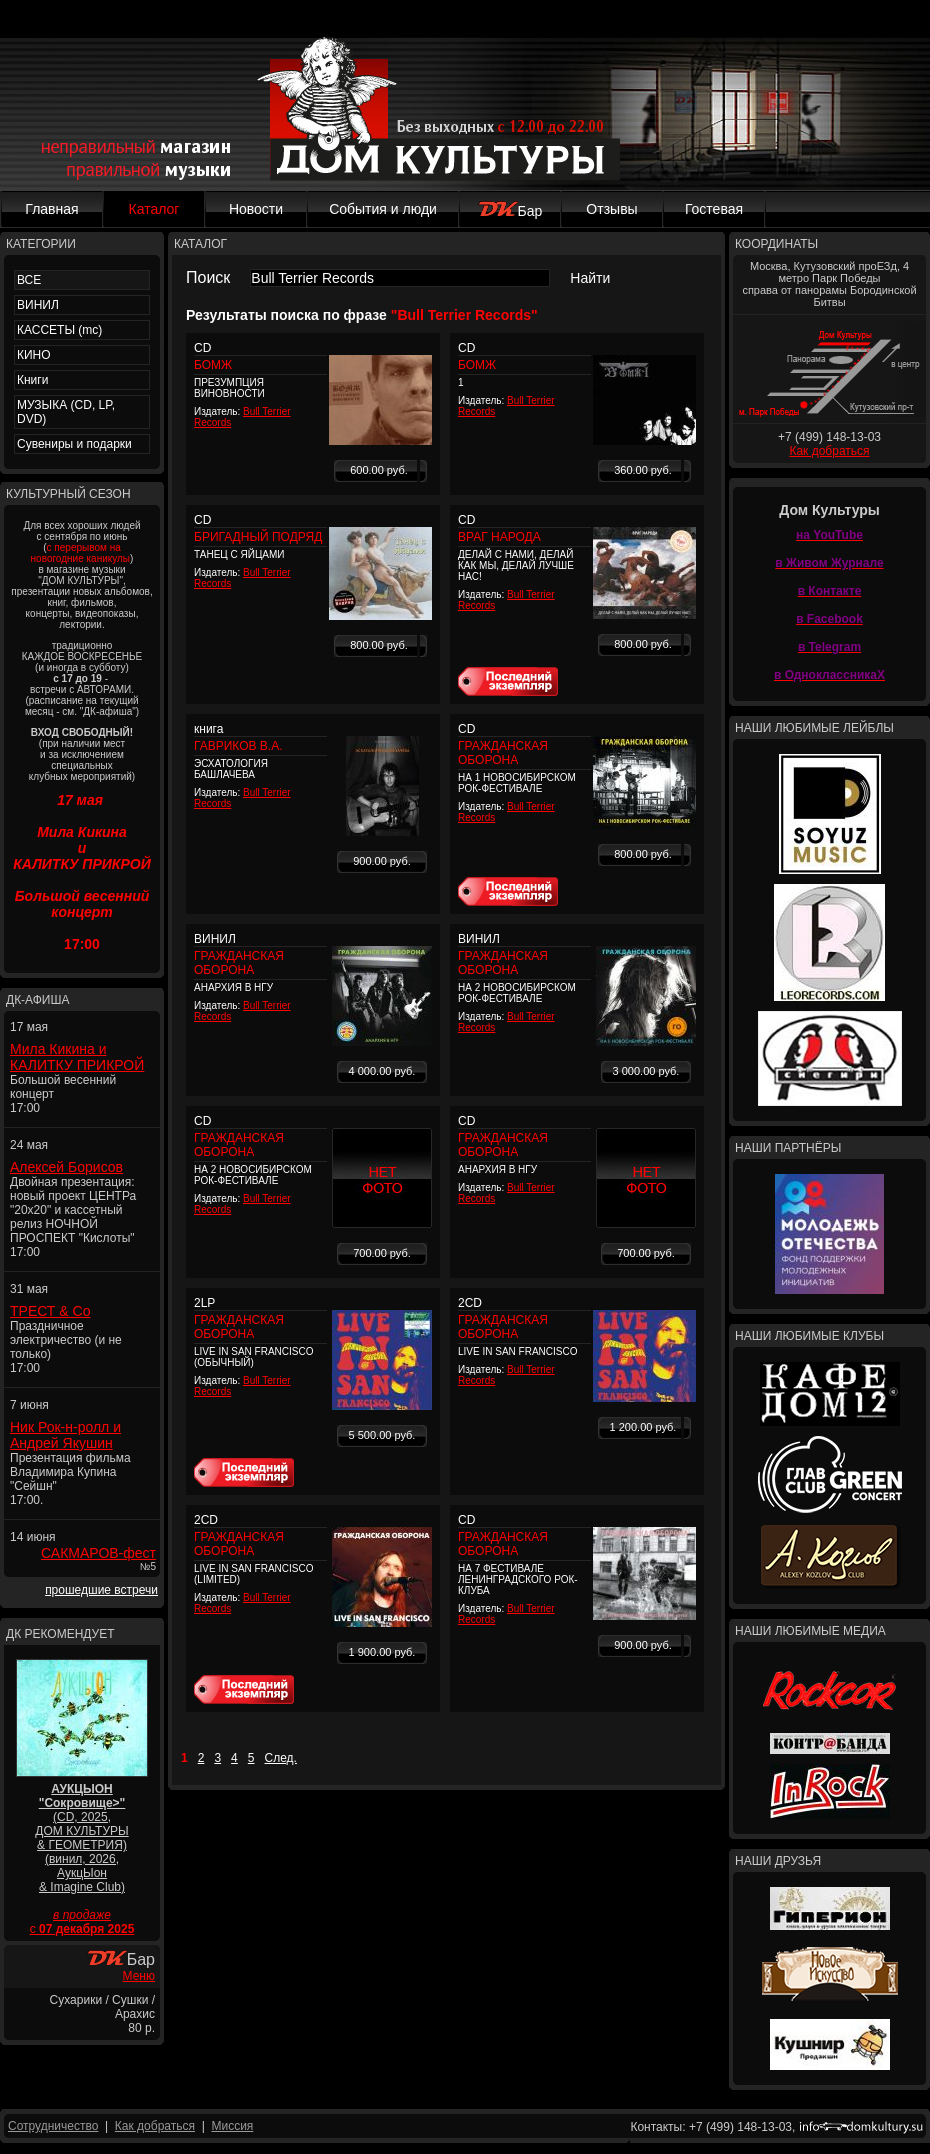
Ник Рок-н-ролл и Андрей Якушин (65, 1435)
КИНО (34, 355)
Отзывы (611, 209)
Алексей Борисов (66, 1167)
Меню (139, 1976)
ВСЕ (29, 280)
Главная (51, 209)
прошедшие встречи (101, 1590)
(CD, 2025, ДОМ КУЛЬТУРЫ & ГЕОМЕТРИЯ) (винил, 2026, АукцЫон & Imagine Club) (81, 1838)
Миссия (232, 2126)
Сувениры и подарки (74, 444)
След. (281, 1758)
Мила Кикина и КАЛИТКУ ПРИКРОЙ (77, 1057)
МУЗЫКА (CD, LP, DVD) (66, 412)
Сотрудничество (53, 2126)
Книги (32, 380)
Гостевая (714, 209)
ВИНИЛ (38, 305)
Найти (590, 278)
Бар (510, 211)
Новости (256, 209)
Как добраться (829, 451)
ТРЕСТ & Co (50, 1311)
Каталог (154, 209)
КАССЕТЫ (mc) (59, 330)
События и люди (383, 209)
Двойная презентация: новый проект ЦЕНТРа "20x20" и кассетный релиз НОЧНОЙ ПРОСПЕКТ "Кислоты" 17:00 (73, 1217)
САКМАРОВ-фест (98, 1553)
